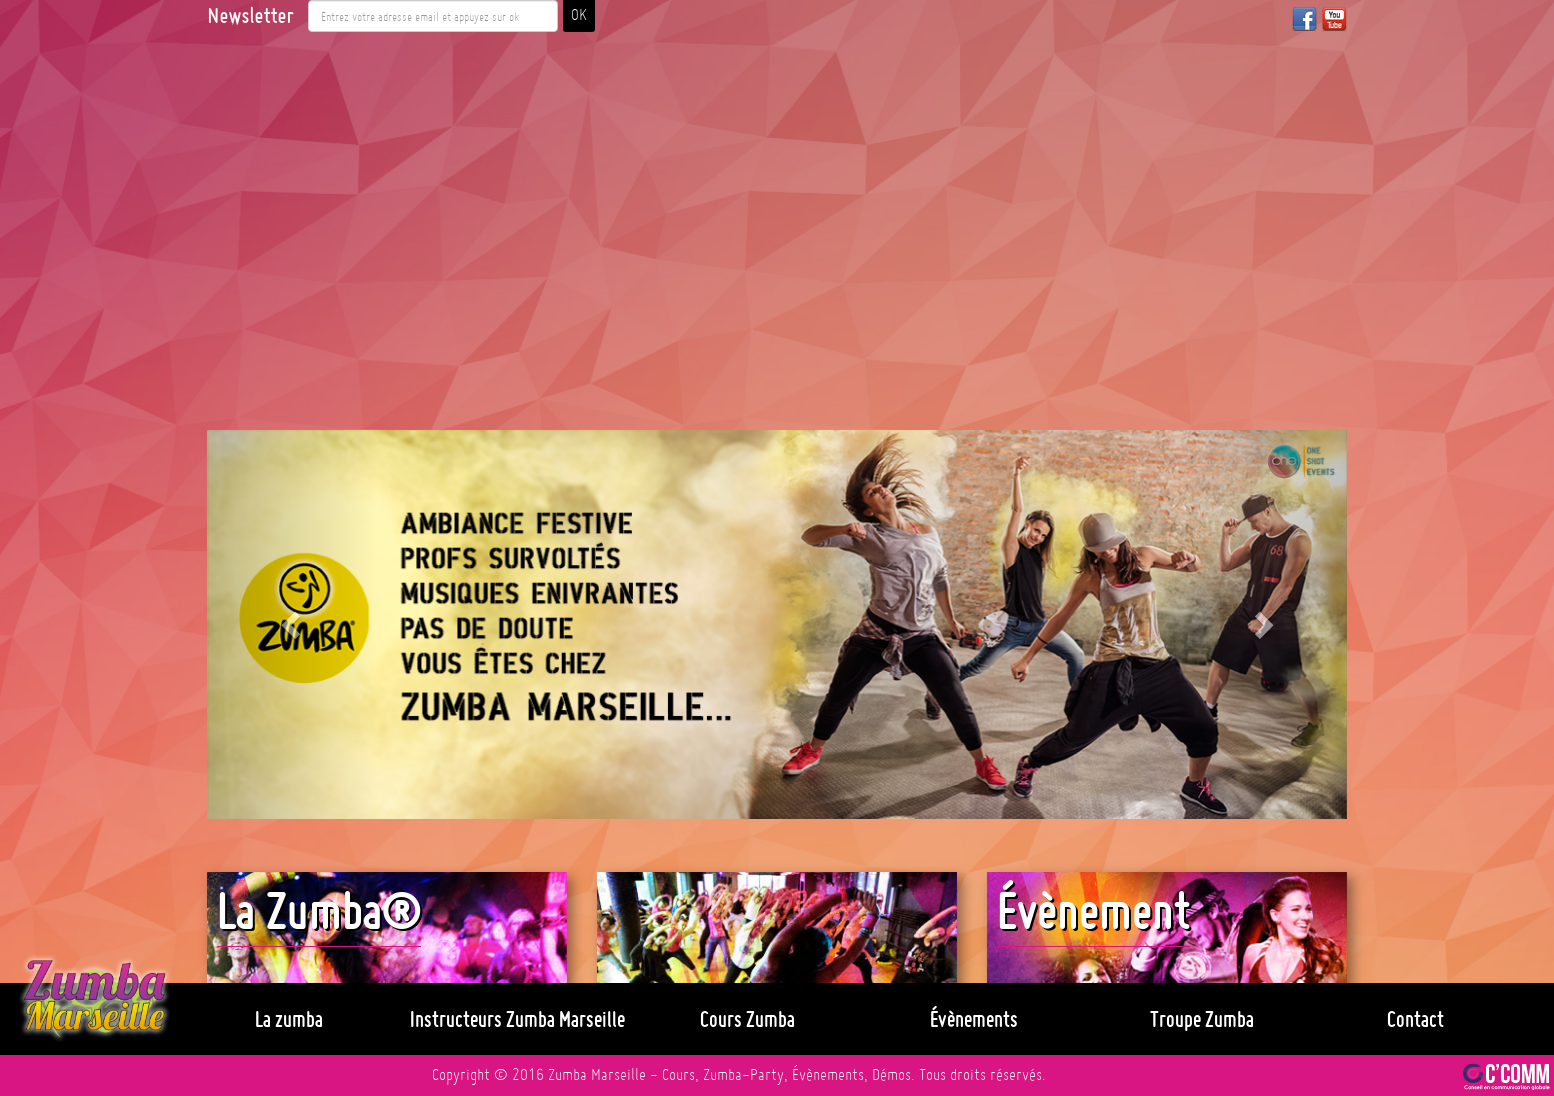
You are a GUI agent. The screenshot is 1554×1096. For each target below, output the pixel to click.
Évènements (974, 1019)
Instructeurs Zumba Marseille (517, 1019)
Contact (1415, 1019)
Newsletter (250, 16)
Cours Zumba (747, 1019)
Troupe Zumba (1202, 1019)
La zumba (289, 1019)
